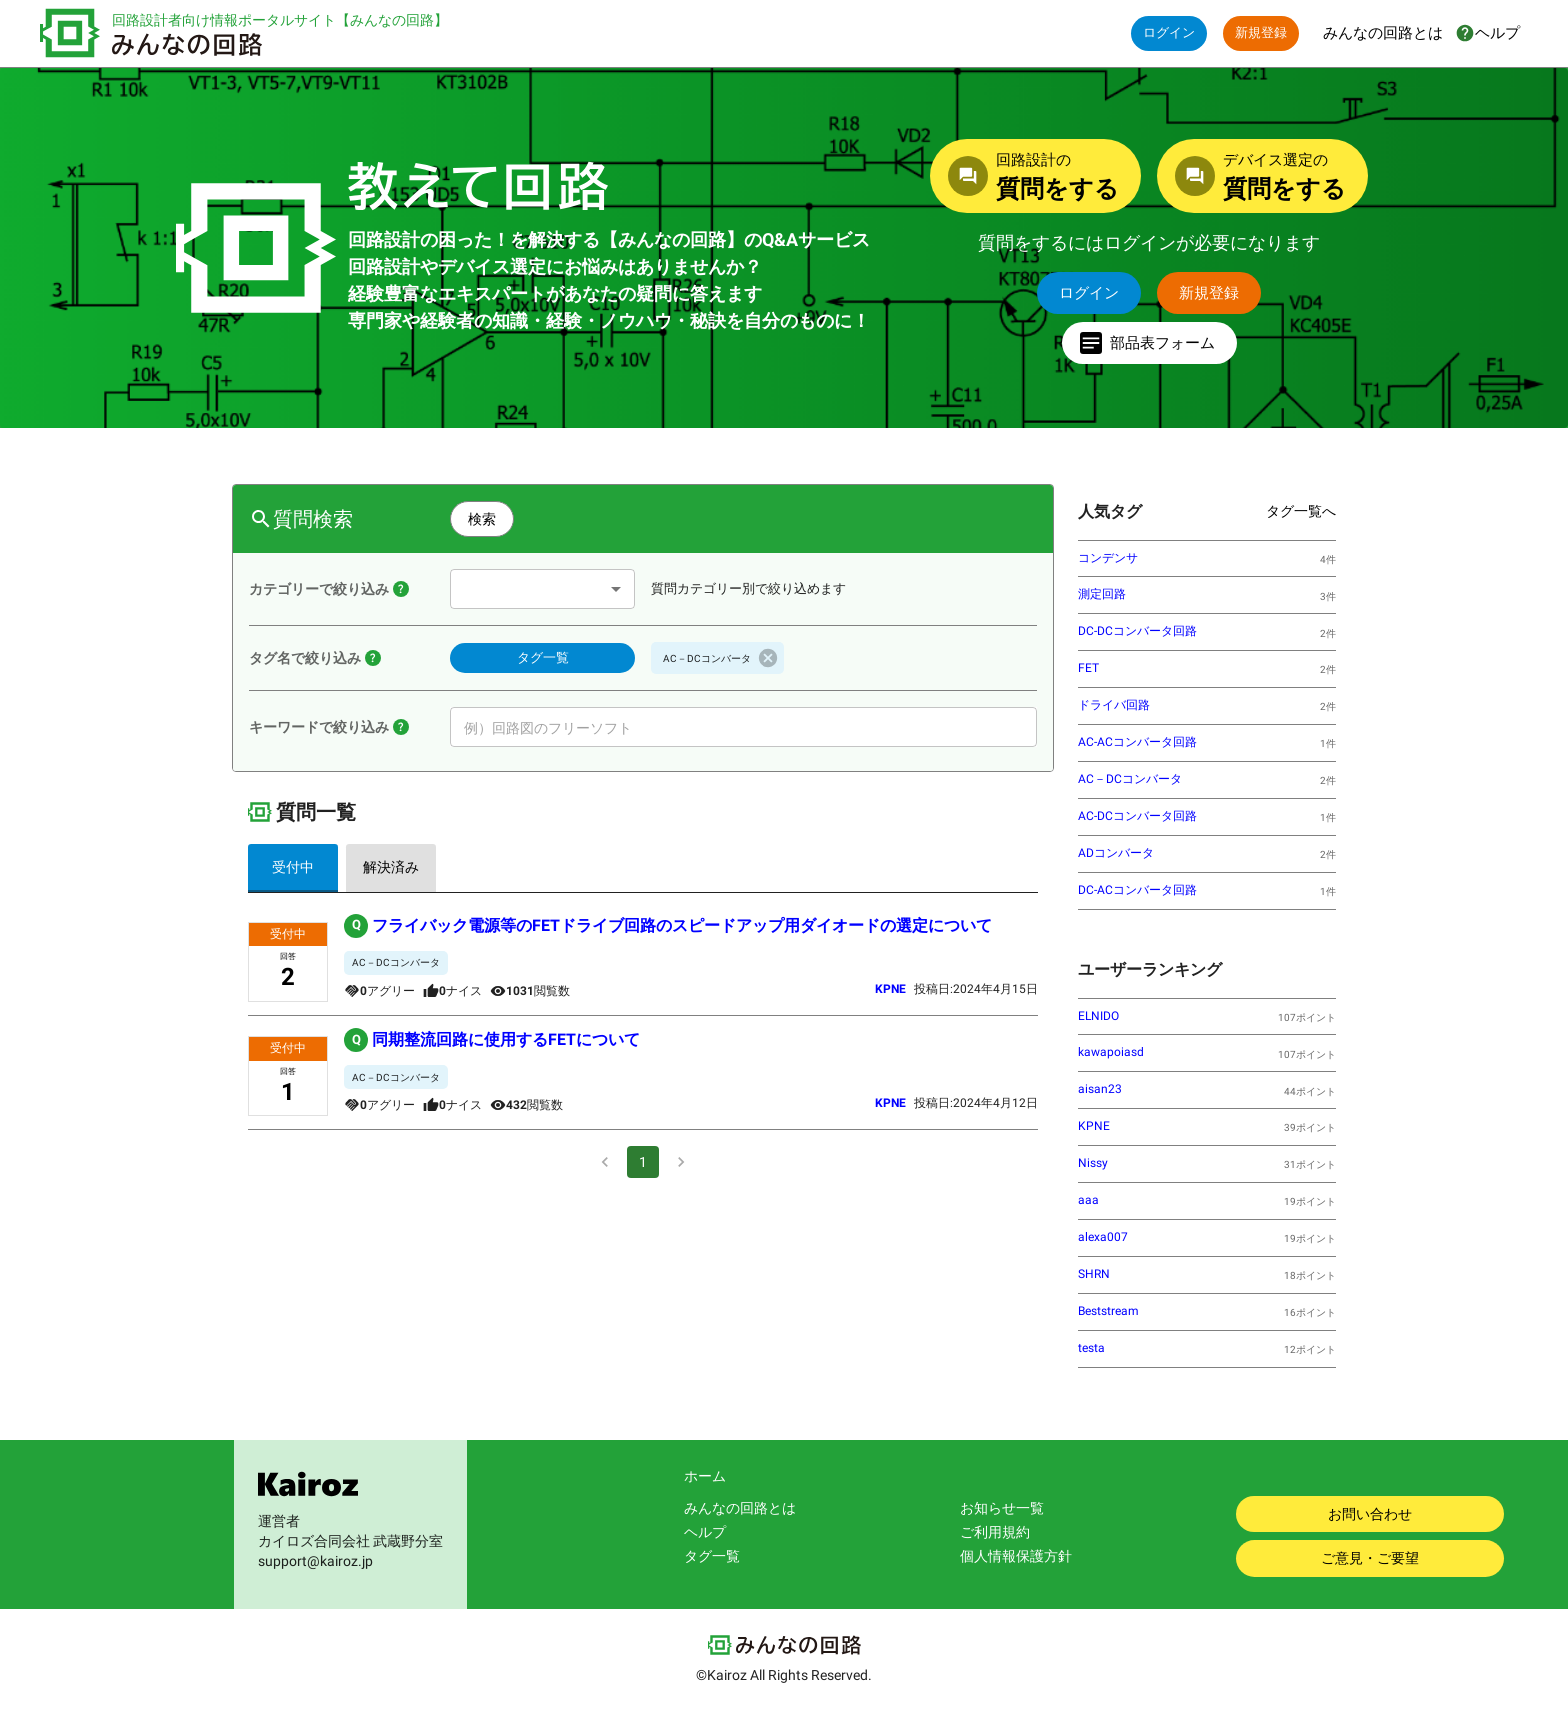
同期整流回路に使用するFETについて (492, 1040)
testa (1091, 1348)
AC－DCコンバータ (1130, 779)
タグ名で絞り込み (305, 658)
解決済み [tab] (391, 868)
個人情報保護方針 (1016, 1556)
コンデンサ (1108, 558)
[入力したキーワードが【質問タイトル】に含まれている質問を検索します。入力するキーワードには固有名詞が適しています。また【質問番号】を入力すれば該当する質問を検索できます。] (401, 727)
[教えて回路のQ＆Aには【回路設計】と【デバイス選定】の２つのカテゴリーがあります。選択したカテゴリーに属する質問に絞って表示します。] (401, 589)
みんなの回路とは (740, 1508)
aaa (1088, 1200)
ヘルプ (705, 1532)
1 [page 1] (643, 1162)
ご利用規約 (995, 1532)
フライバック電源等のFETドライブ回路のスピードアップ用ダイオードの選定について (668, 926)
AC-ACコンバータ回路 (1137, 742)
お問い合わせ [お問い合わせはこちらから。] (1370, 1514)
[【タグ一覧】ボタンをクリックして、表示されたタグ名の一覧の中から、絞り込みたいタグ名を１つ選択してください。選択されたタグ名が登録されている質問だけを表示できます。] (373, 658)
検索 (482, 519)
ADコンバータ (1116, 853)
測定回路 (1102, 594)
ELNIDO (1098, 1016)
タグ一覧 (542, 658)
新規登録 (1261, 33)
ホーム (705, 1476)
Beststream (1108, 1311)
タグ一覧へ (1301, 511)
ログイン (1169, 33)
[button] (717, 658)
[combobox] (542, 589)
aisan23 (1100, 1089)
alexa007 (1103, 1237)
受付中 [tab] (293, 868)
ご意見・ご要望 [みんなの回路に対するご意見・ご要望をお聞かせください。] (1370, 1558)
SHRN (1094, 1274)
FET (1088, 668)
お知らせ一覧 (1002, 1508)
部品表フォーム (1149, 343)
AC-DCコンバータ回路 (1137, 816)
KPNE (1094, 1126)
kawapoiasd (1111, 1052)
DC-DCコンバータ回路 (1137, 631)
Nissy (1093, 1163)
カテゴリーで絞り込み (319, 589)
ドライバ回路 (1114, 705)
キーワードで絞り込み (319, 727)
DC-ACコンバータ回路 (1137, 890)
